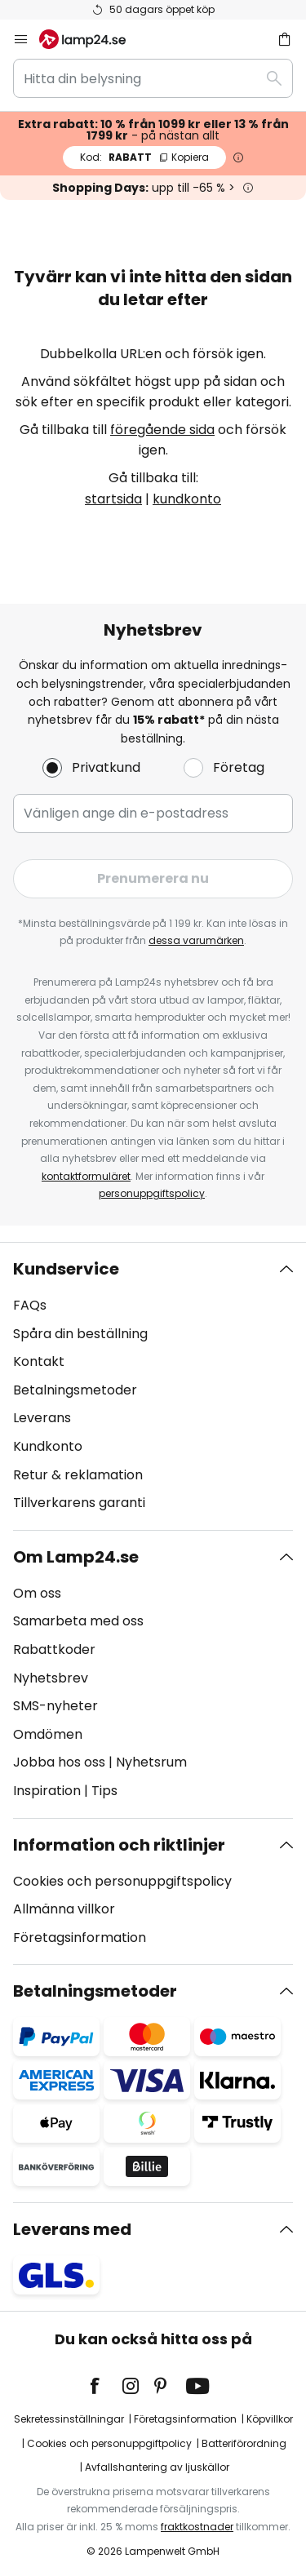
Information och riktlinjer (119, 1844)
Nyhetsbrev (50, 1678)
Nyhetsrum (151, 1762)
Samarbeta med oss (78, 1621)
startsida (113, 499)
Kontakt (38, 1361)
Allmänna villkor (64, 1909)
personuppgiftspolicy (152, 1193)
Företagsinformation (79, 1937)
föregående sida (162, 429)
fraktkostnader (197, 2527)
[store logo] (92, 39)
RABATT (144, 157)
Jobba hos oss (59, 1762)
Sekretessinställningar (69, 2419)
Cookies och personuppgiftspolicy (122, 1881)
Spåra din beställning (80, 1333)
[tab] (153, 1386)
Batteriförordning (244, 2443)
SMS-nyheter (55, 1705)
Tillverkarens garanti (79, 1502)
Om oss (37, 1593)
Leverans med (72, 2229)
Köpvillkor (269, 2419)
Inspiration (47, 1790)
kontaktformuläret (86, 1176)
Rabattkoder (54, 1649)
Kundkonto (47, 1446)
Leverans (42, 1417)
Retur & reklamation (78, 1474)
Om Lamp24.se (76, 1556)
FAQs (30, 1305)
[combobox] (153, 78)
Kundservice (66, 1268)
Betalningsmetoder (75, 1390)
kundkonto (187, 499)
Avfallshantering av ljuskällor (157, 2467)
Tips (104, 1790)
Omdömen (47, 1734)
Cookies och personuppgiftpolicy (109, 2443)
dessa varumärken (196, 940)
